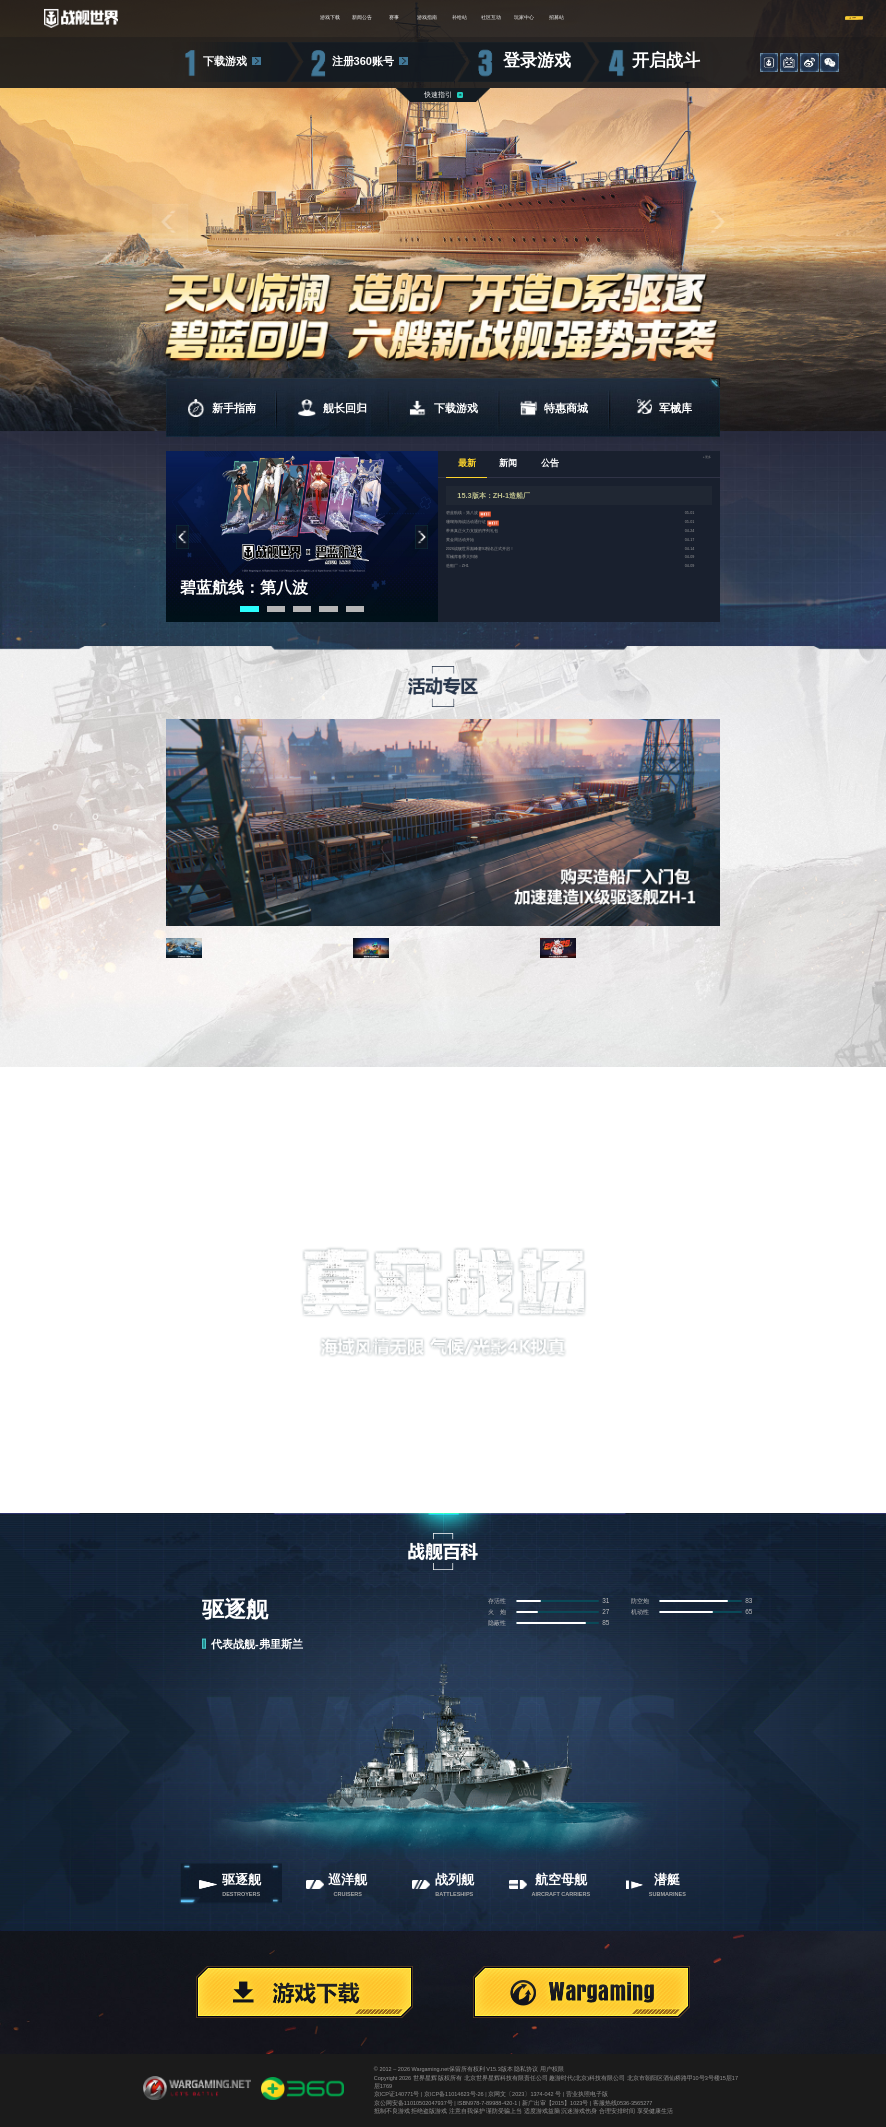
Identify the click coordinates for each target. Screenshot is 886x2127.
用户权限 (552, 2069)
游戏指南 (411, 18)
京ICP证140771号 (397, 2094)
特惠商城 (553, 408)
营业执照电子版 (587, 2094)
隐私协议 (526, 2069)
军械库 (664, 407)
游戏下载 (217, 18)
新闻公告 (282, 18)
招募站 (669, 18)
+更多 (694, 464)
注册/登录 (804, 17)
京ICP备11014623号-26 (454, 2094)
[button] (170, 222)
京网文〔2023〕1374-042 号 (524, 2094)
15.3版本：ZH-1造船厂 (493, 495)
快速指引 (438, 94)
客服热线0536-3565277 (623, 2103)
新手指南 (221, 408)
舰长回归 (332, 408)
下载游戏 (225, 61)
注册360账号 (363, 61)
